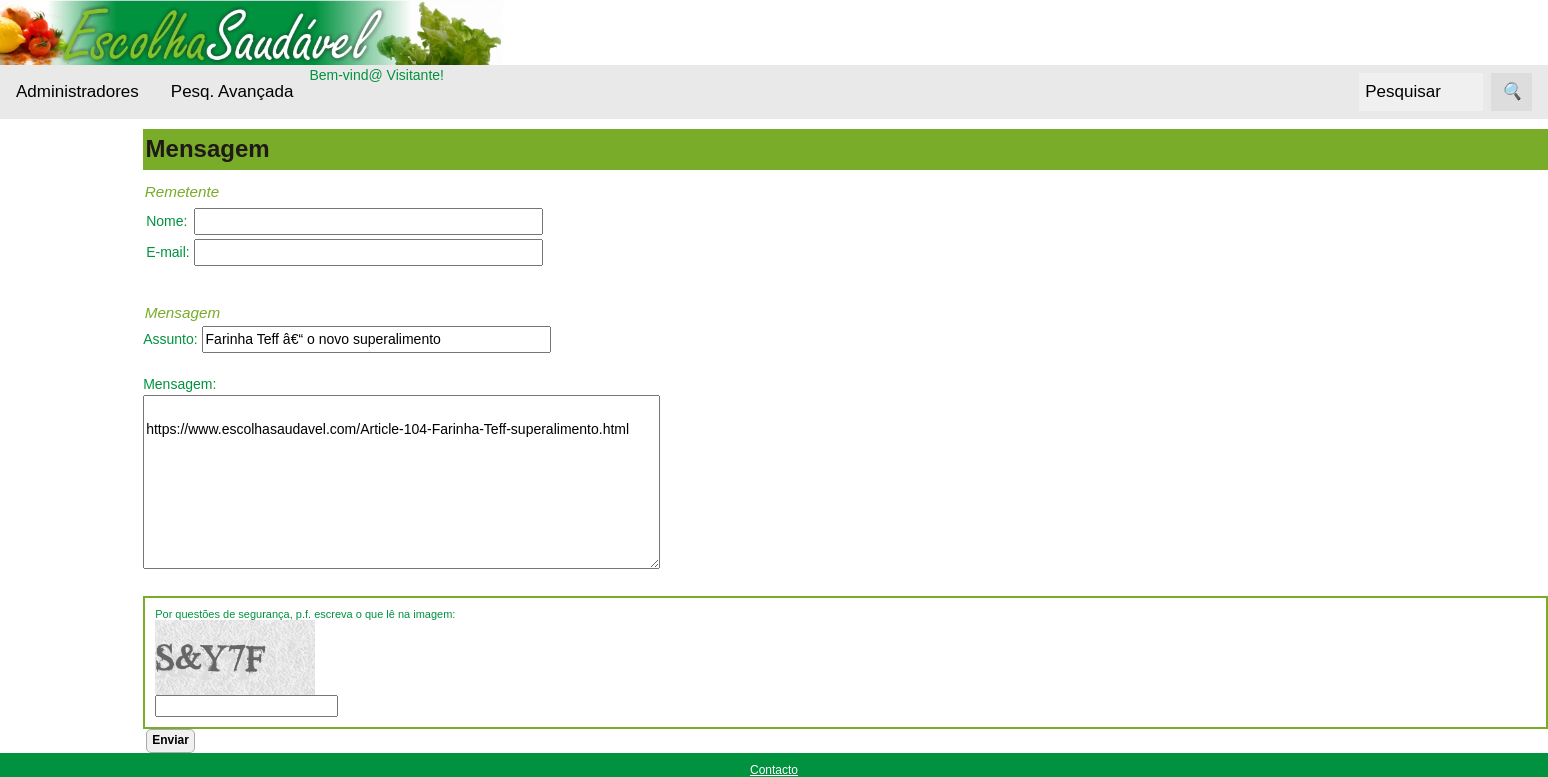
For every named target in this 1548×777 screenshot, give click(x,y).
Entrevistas (77, 465)
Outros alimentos (96, 565)
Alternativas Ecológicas (79, 256)
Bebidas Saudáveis (75, 317)
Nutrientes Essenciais (76, 516)
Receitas (69, 603)
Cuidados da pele (98, 427)
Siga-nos (43, 654)
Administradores (77, 91)
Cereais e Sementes (74, 378)
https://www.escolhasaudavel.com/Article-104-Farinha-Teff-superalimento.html (458, 482)
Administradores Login (85, 158)
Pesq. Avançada (232, 91)
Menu (33, 195)
